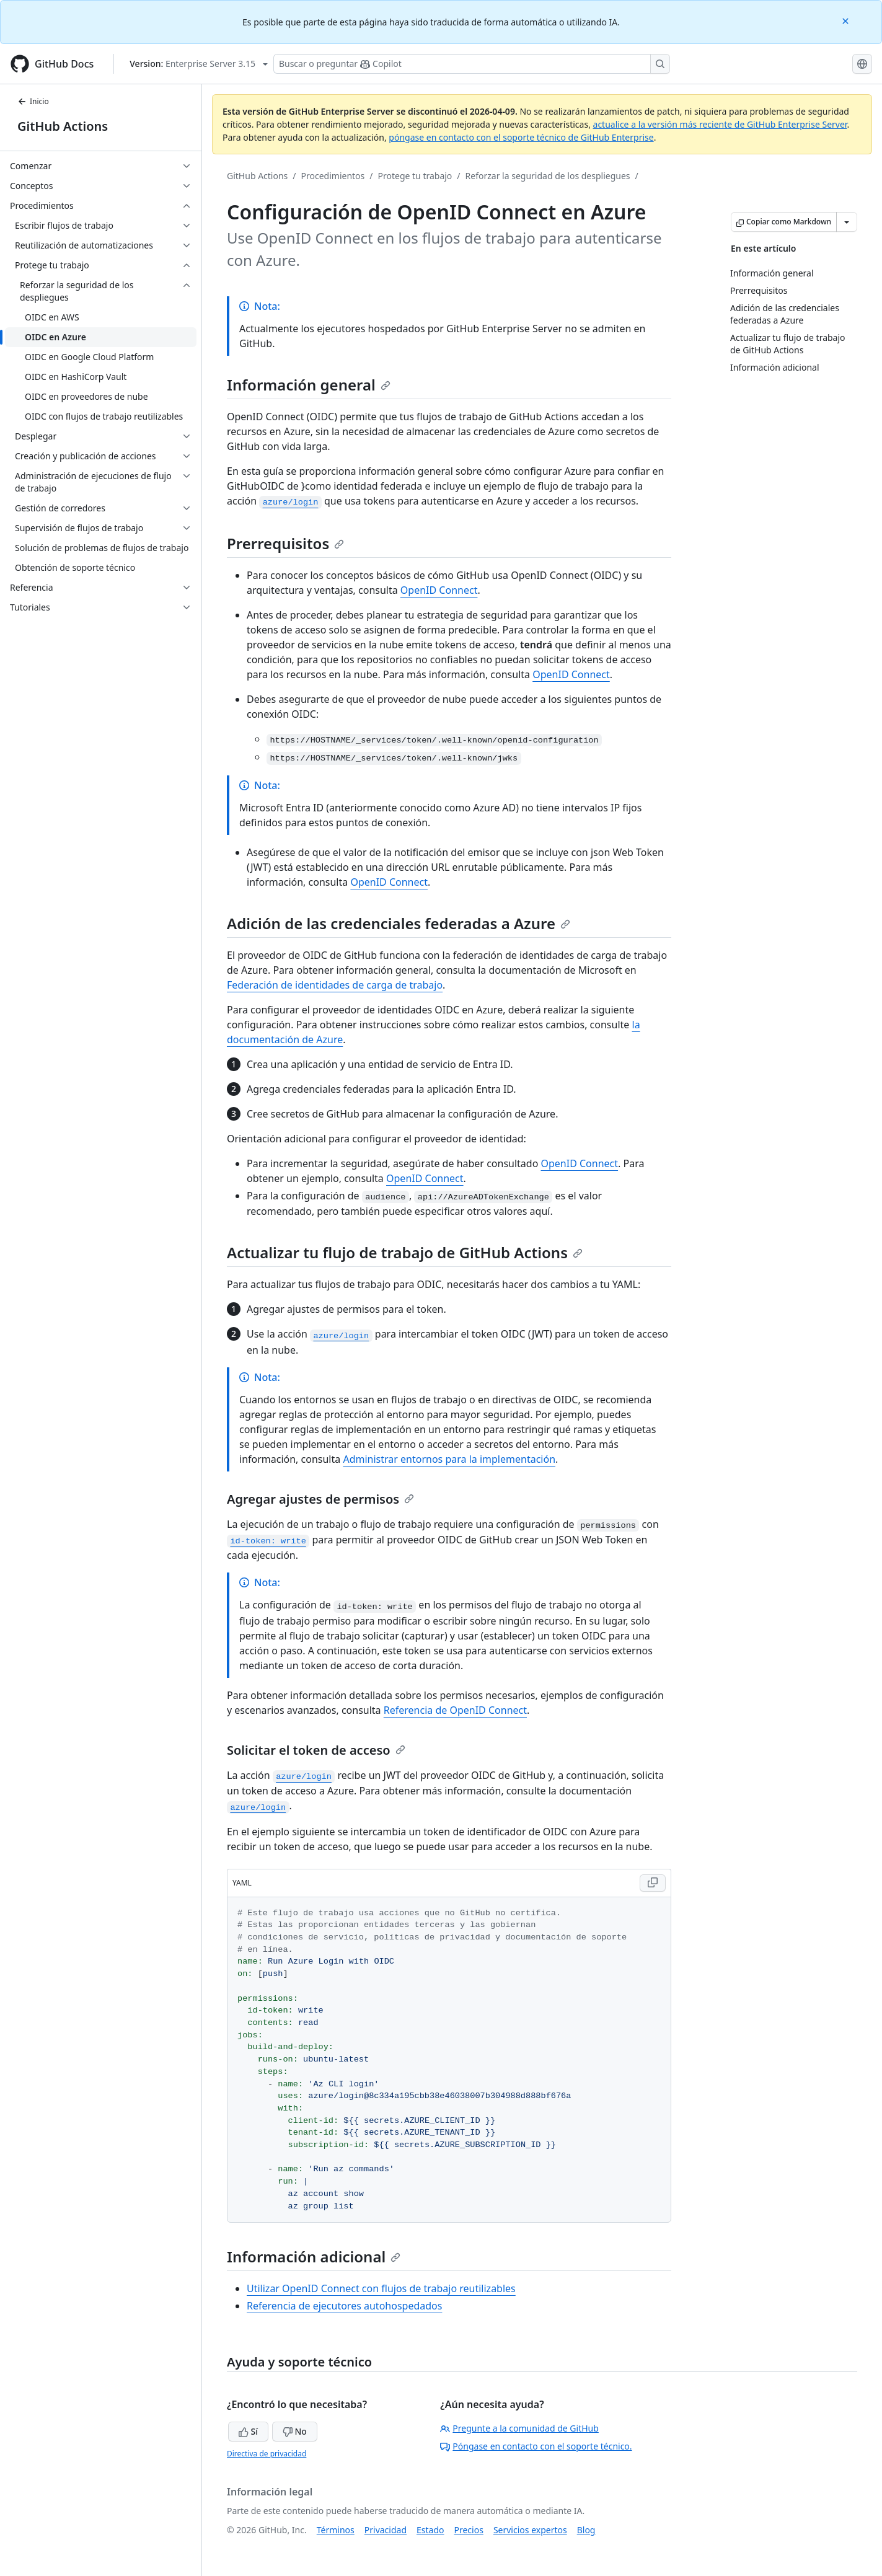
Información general (308, 384)
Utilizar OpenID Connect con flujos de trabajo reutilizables (381, 2288)
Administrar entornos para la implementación (449, 1459)
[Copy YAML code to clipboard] (653, 1883)
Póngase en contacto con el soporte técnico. (536, 2446)
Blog (586, 2530)
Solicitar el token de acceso (316, 1750)
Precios (468, 2530)
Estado (430, 2530)
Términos (336, 2530)
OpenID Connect (439, 590)
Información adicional (313, 2256)
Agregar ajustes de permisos (320, 1499)
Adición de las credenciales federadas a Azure (398, 923)
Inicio (33, 101)
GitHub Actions (62, 126)
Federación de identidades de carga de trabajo (335, 985)
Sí (248, 2431)
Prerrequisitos (285, 543)
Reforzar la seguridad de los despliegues (547, 176)
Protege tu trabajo (415, 176)
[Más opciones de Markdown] (846, 222)
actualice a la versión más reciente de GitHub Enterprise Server (720, 124)
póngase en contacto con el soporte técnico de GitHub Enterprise (521, 137)
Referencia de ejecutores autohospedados (344, 2306)
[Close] (847, 20)
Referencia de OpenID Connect (455, 1710)
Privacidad (385, 2530)
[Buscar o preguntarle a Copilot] (471, 64)
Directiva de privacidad (266, 2453)
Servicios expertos (530, 2530)
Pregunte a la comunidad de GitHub (519, 2428)
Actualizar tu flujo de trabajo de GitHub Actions (405, 1252)
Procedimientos (333, 176)
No (295, 2431)
